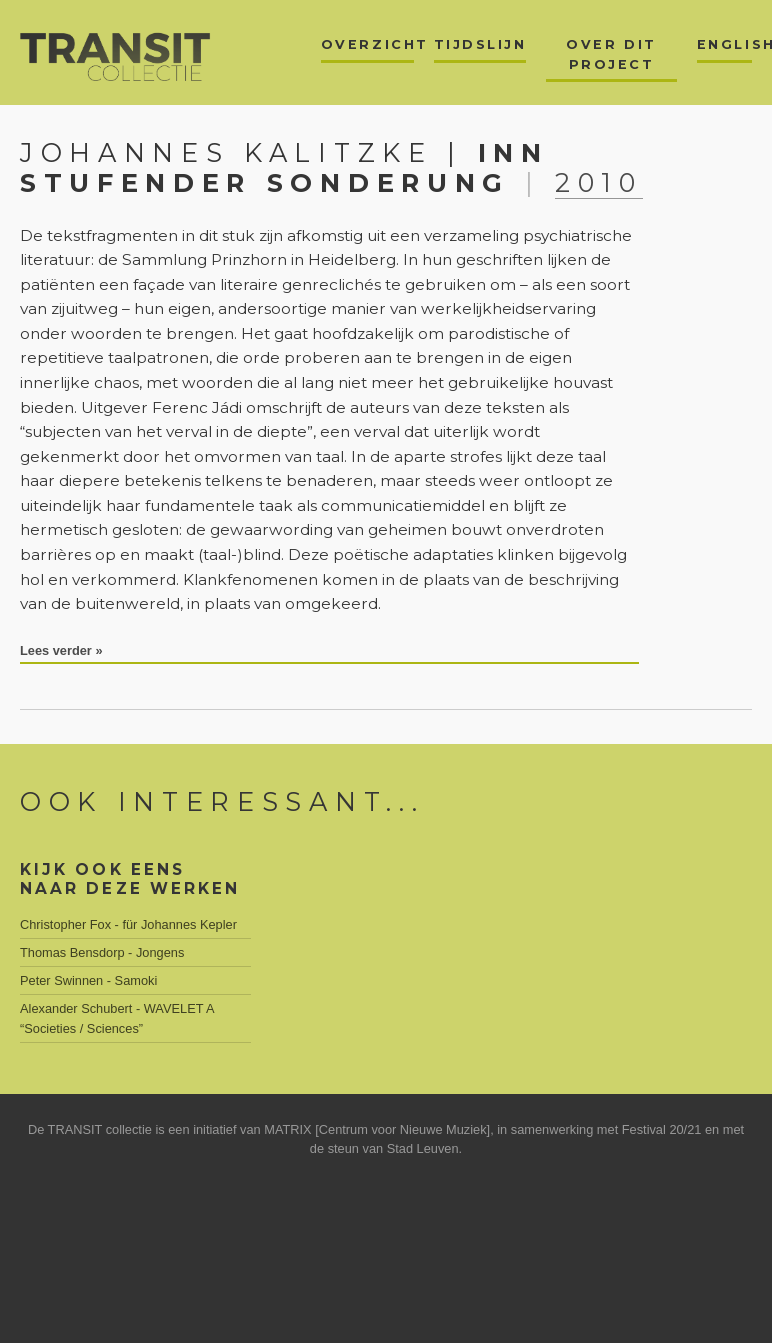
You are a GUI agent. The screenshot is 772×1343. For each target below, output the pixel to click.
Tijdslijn (480, 44)
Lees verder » (61, 650)
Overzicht (367, 44)
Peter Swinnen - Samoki (88, 980)
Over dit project (611, 54)
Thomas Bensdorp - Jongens (102, 952)
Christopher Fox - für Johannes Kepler (128, 924)
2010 (599, 182)
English (724, 44)
